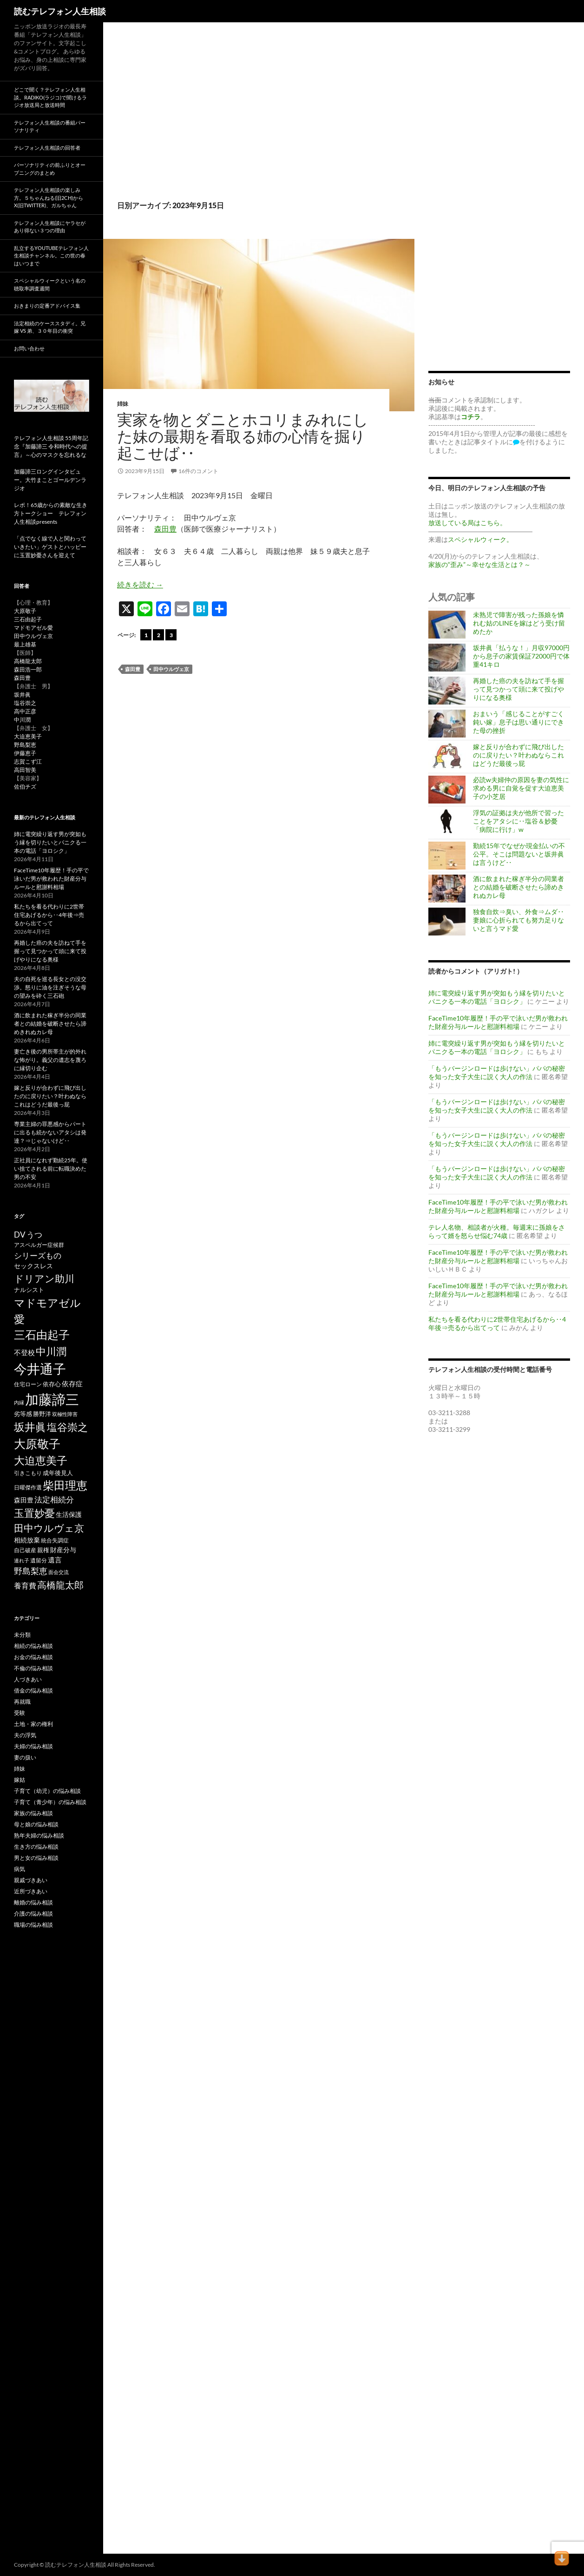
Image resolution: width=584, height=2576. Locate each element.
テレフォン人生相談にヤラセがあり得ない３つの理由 (49, 227)
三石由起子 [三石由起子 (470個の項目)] (42, 1334)
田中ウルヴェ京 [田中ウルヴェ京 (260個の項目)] (49, 1528)
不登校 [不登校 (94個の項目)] (24, 1352)
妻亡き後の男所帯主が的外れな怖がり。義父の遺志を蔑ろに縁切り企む (50, 1060)
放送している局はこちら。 (467, 523)
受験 (19, 1712)
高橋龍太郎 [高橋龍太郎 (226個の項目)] (60, 1584)
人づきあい (28, 1679)
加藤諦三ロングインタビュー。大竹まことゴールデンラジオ (50, 480)
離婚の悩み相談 (33, 1902)
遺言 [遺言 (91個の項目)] (55, 1559)
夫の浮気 (25, 1735)
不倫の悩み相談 (33, 1668)
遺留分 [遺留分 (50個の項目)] (38, 1560)
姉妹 (122, 403)
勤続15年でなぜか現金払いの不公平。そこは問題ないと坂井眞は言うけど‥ (519, 854)
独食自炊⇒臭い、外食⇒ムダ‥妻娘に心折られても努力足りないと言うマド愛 (518, 920)
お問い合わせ (29, 348)
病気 (19, 1868)
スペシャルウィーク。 (480, 539)
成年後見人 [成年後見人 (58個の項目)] (58, 1472)
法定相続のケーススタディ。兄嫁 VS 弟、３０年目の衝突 (49, 327)
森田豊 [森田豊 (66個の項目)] (23, 1500)
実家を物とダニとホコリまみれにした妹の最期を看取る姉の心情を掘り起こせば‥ (242, 436)
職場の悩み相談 (33, 1924)
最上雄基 (25, 644)
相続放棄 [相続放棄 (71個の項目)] (27, 1540)
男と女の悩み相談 (36, 1857)
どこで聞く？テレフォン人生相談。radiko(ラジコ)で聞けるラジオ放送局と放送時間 (50, 97)
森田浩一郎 (28, 669)
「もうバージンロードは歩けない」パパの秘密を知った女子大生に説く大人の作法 (496, 1072)
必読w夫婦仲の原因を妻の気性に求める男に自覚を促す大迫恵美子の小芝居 (521, 788)
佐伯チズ (25, 786)
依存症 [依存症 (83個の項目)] (72, 1384)
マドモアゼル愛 (33, 627)
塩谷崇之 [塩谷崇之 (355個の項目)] (67, 1427)
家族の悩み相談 (33, 1813)
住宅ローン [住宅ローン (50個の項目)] (28, 1384)
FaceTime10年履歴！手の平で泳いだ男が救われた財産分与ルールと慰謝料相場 (498, 1022)
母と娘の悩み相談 (36, 1824)
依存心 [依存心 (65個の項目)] (52, 1384)
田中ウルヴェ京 (171, 669)
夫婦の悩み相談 (33, 1746)
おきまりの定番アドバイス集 (47, 306)
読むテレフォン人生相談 (60, 11)
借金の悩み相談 (33, 1690)
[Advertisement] (258, 121)
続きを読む (140, 584)
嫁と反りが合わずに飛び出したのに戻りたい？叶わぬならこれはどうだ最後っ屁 (518, 755)
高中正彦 (25, 711)
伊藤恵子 (25, 753)
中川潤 (22, 719)
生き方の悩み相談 (36, 1846)
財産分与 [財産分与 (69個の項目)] (63, 1550)
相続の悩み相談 (33, 1645)
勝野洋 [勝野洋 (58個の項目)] (42, 1413)
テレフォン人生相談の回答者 (47, 148)
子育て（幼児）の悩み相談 (47, 1790)
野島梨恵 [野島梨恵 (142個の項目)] (30, 1571)
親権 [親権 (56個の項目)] (43, 1550)
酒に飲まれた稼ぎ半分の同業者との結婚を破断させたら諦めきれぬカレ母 (518, 887)
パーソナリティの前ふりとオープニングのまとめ (49, 169)
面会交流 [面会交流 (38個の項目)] (58, 1572)
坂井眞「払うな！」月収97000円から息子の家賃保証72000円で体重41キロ (521, 656)
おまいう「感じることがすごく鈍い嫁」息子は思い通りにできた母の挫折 (518, 722)
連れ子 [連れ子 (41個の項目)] (21, 1560)
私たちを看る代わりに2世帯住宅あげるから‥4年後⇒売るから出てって (497, 1323)
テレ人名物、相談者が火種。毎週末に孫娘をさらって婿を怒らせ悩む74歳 (496, 1231)
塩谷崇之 (25, 702)
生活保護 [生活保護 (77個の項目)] (69, 1514)
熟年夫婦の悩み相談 (39, 1835)
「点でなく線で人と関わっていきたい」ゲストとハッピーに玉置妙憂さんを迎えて (50, 547)
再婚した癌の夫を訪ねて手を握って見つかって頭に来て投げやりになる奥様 (518, 689)
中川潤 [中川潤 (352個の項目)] (51, 1351)
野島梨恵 (25, 744)
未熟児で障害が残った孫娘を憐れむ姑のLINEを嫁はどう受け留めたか (519, 623)
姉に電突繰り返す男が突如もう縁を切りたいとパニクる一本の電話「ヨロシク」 (496, 997)
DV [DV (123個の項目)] (20, 1234)
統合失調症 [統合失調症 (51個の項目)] (55, 1540)
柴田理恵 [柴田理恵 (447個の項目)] (65, 1485)
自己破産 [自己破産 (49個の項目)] (25, 1550)
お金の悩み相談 (33, 1657)
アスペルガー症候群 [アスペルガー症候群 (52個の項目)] (39, 1244)
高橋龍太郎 (28, 661)
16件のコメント (198, 471)
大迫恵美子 (28, 736)
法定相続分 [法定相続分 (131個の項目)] (54, 1499)
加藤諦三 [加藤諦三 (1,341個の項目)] (52, 1399)
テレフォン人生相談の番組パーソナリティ (49, 126)
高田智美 (25, 769)
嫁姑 (19, 1779)
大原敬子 (25, 610)
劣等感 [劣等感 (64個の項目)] (23, 1413)
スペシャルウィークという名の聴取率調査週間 (49, 284)
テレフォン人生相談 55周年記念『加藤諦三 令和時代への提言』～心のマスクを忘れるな (51, 446)
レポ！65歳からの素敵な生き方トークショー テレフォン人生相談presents (50, 513)
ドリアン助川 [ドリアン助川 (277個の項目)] (44, 1278)
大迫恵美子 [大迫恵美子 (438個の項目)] (40, 1460)
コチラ (470, 417)
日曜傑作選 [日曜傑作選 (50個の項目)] (28, 1487)
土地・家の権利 (33, 1723)
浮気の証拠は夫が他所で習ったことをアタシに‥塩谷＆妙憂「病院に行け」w (518, 821)
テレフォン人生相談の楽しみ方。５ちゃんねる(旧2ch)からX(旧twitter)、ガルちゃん (48, 197)
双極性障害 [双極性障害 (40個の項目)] (65, 1414)
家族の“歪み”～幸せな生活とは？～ (479, 564)
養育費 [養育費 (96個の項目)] (25, 1585)
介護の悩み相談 (33, 1913)
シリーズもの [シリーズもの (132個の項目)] (37, 1255)
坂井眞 (22, 694)
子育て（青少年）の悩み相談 (50, 1802)
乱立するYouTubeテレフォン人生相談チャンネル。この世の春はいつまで (51, 255)
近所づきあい (30, 1891)
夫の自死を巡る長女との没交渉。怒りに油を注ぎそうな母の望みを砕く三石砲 (50, 987)
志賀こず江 (28, 761)
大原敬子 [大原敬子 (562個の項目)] (37, 1443)
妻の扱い (25, 1757)
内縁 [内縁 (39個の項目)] (19, 1402)
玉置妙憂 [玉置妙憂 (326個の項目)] (34, 1513)
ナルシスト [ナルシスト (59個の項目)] (29, 1289)
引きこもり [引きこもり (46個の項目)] (28, 1473)
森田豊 (165, 528)
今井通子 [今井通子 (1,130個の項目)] (40, 1369)
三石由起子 (28, 619)
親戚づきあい (30, 1880)
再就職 (22, 1701)
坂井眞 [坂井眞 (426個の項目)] (30, 1426)
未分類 (22, 1634)
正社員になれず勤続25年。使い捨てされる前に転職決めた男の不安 (50, 1168)
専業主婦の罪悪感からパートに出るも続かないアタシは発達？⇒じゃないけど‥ (50, 1132)
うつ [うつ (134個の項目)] (34, 1234)
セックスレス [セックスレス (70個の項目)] (33, 1266)
